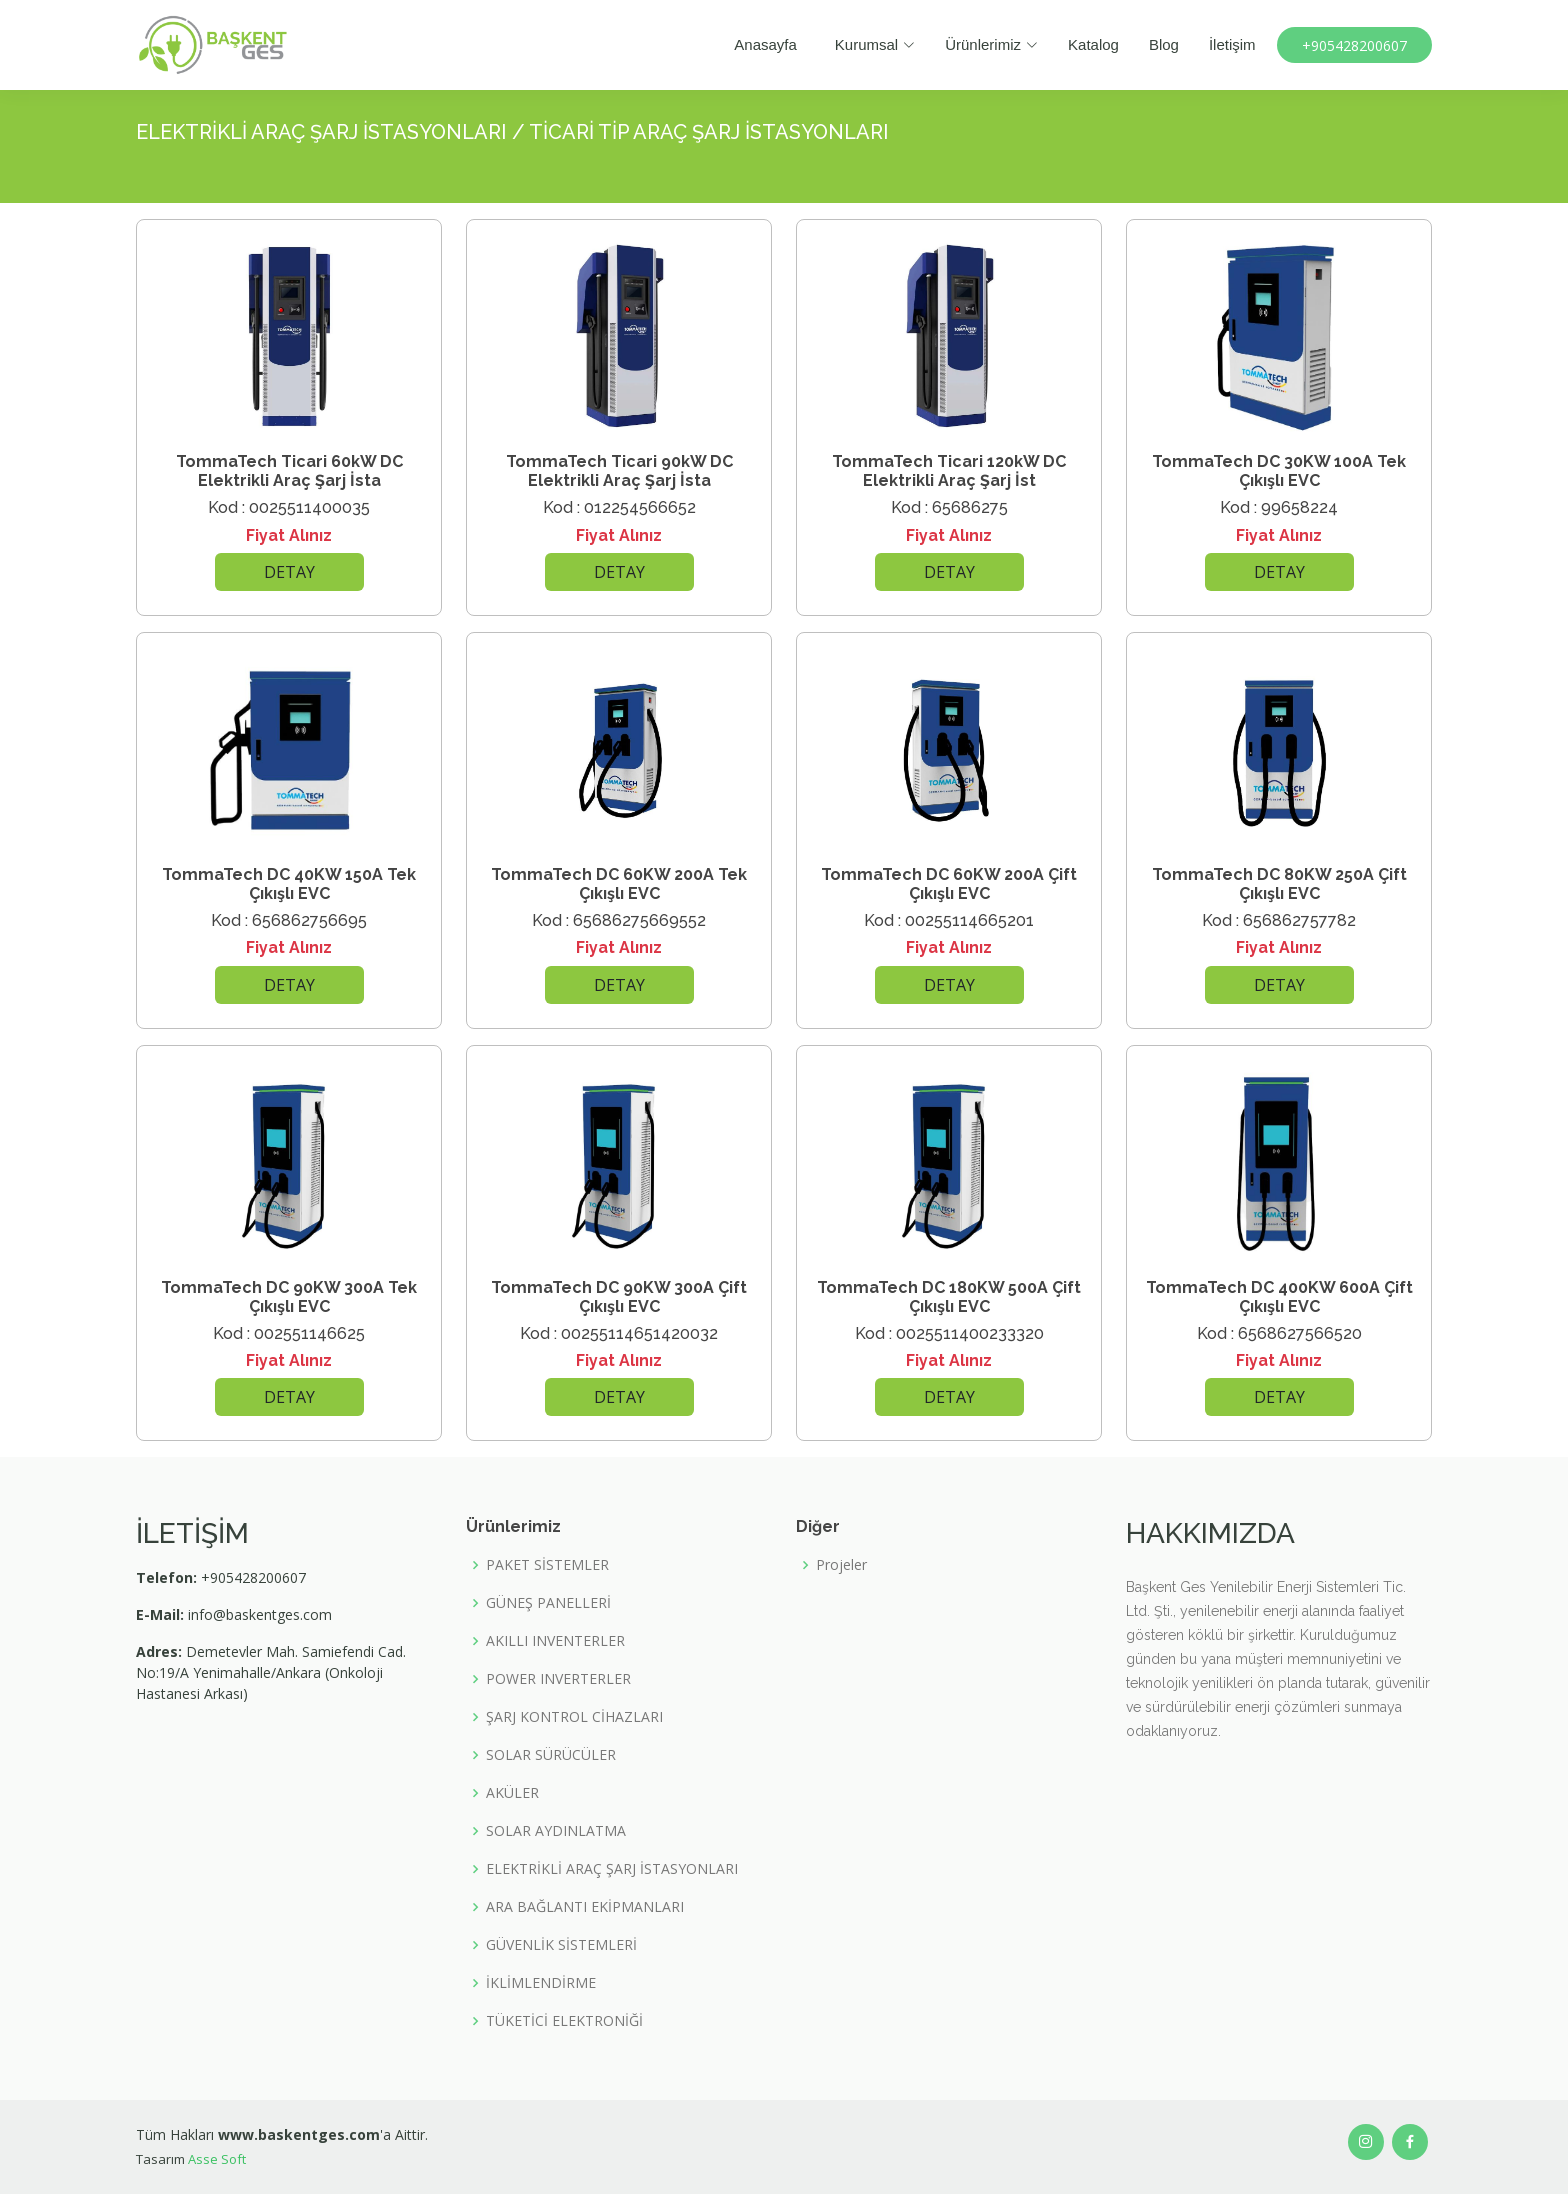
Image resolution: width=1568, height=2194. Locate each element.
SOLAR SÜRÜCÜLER (551, 1755)
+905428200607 (1354, 45)
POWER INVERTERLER (558, 1679)
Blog (1163, 44)
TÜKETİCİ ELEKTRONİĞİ (564, 2021)
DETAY (289, 572)
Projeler (841, 1565)
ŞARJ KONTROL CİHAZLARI (574, 1717)
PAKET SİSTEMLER (547, 1565)
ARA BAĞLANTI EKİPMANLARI (585, 1907)
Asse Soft (217, 2159)
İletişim (1231, 44)
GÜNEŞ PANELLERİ (548, 1603)
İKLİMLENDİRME (541, 1983)
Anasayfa (765, 44)
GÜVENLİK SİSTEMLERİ (561, 1945)
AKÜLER (512, 1793)
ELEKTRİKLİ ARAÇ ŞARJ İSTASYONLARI (612, 1869)
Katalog (1092, 44)
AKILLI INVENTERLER (555, 1641)
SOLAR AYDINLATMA (556, 1831)
